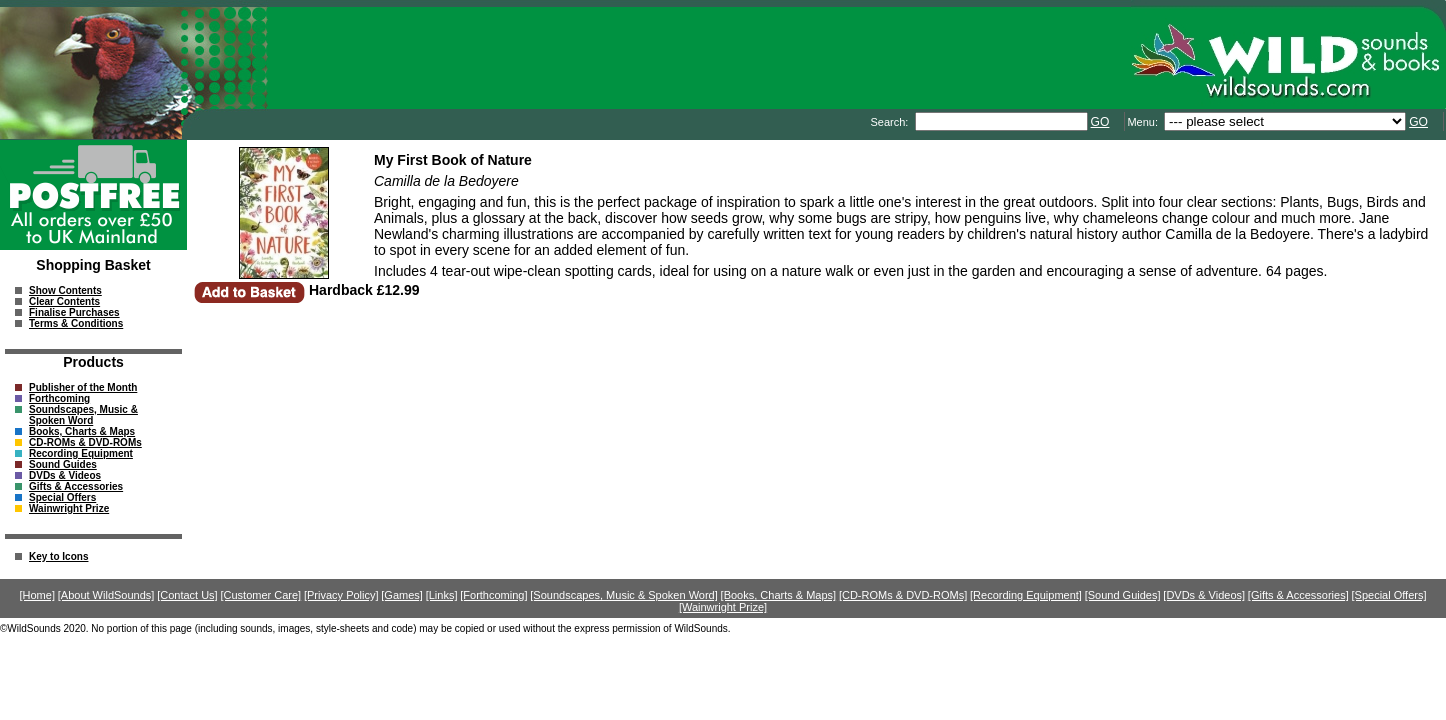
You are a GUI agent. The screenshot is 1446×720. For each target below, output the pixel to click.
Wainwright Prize (69, 508)
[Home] (37, 595)
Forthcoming (59, 398)
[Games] (402, 595)
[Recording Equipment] (1026, 595)
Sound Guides (63, 464)
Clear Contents (64, 301)
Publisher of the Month (83, 387)
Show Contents (65, 290)
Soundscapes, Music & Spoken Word (83, 415)
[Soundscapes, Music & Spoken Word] (624, 595)
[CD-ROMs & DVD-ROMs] (903, 595)
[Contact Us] (187, 595)
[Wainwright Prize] (723, 607)
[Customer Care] (260, 595)
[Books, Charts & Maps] (779, 595)
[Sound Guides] (1123, 595)
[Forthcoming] (493, 595)
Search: (890, 122)
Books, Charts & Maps (82, 431)
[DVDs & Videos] (1204, 595)
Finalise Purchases (74, 312)
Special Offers (62, 497)
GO (1100, 122)
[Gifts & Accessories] (1298, 595)
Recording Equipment (81, 453)
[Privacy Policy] (341, 595)
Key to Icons (58, 556)
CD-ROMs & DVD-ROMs (85, 442)
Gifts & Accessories (76, 486)
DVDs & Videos (65, 475)
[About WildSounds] (106, 595)
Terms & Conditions (76, 323)
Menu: (1144, 122)
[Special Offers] (1389, 595)
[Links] (442, 595)
